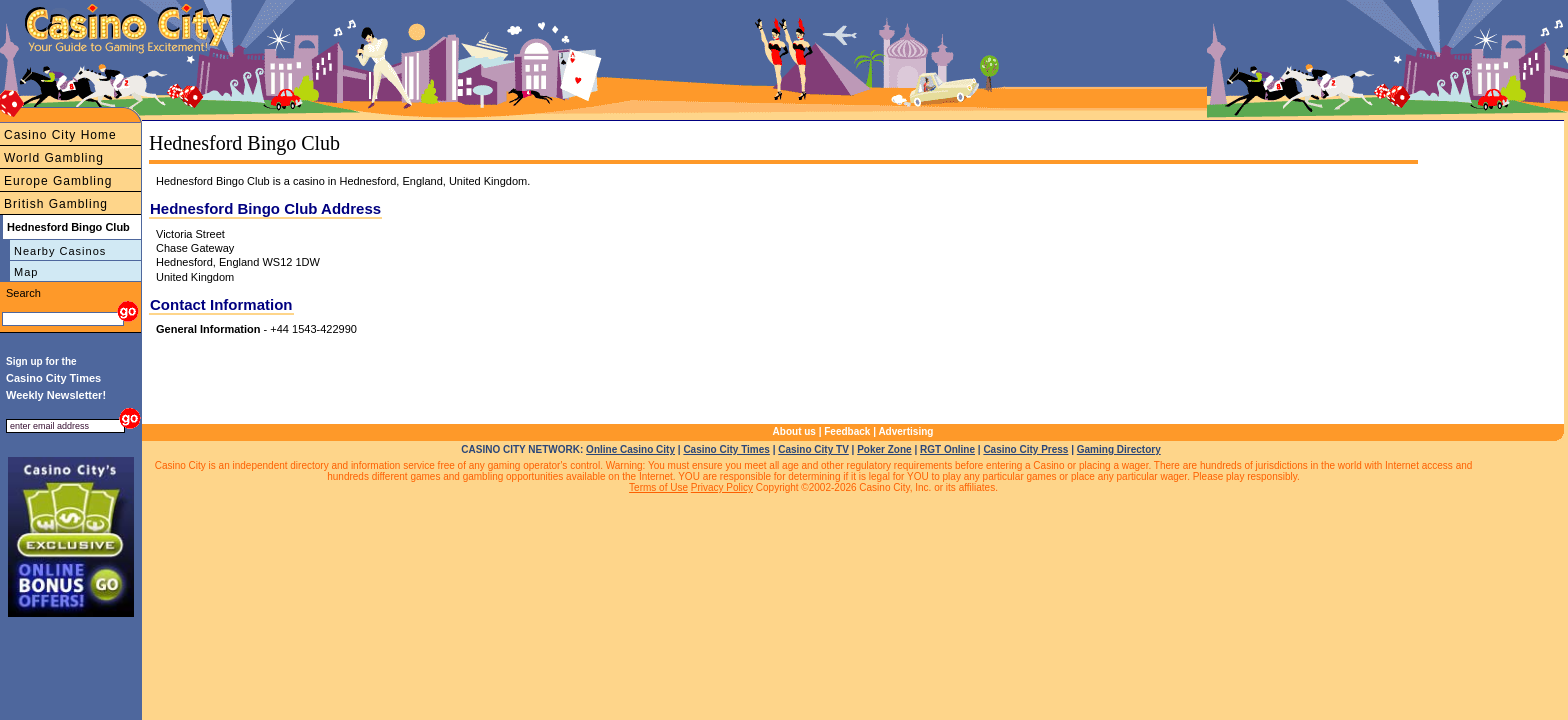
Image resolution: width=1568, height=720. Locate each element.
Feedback (847, 431)
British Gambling (56, 204)
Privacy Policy (722, 487)
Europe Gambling (58, 181)
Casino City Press (1025, 449)
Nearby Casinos (60, 251)
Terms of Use (658, 487)
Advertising (905, 431)
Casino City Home (60, 135)
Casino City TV (813, 449)
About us (794, 431)
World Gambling (54, 158)
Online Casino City (630, 449)
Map (26, 272)
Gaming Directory (1119, 449)
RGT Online (947, 449)
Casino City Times (726, 449)
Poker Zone (884, 449)
